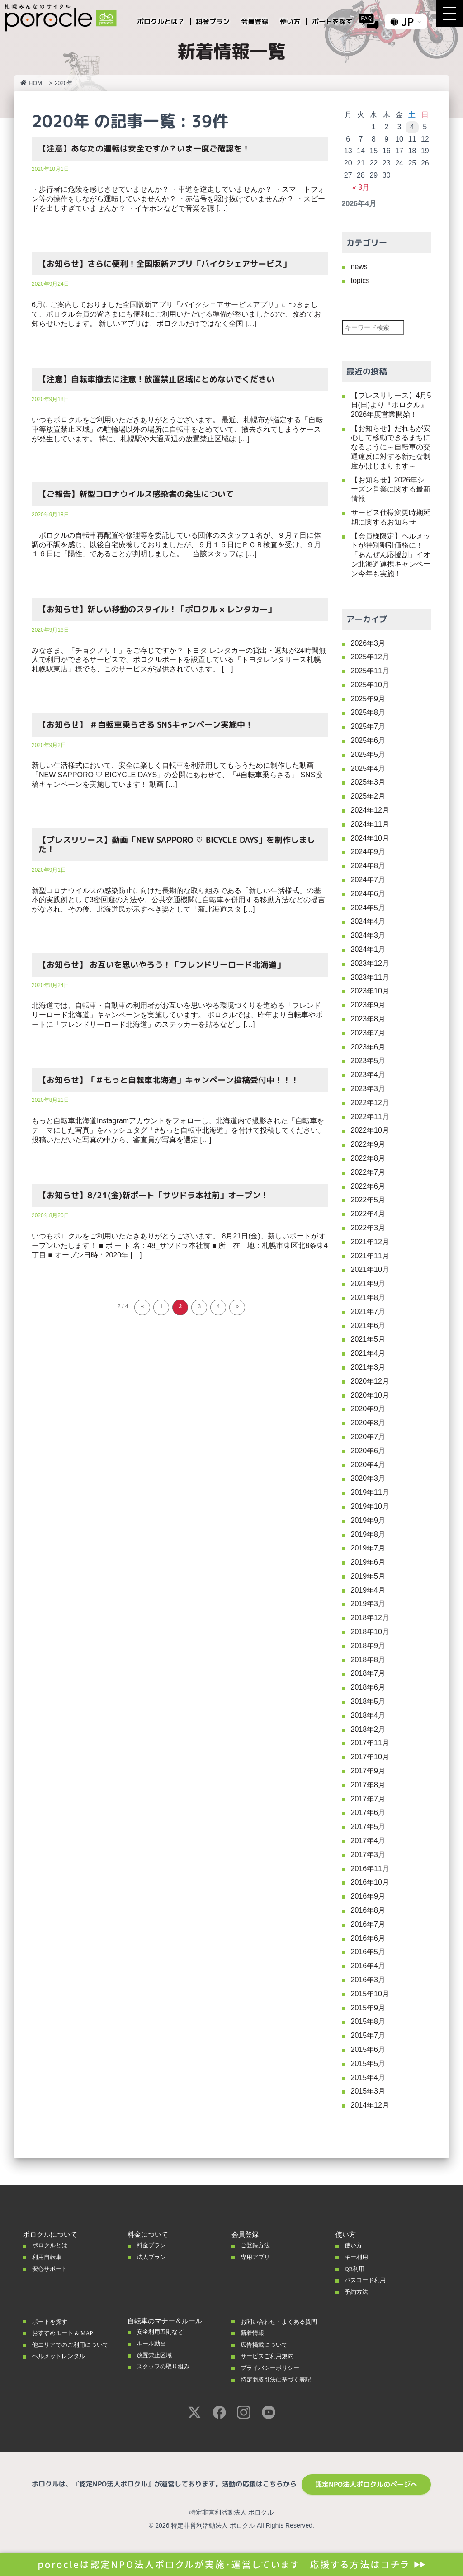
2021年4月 (368, 1353)
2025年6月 (368, 740)
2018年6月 (368, 1687)
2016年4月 (368, 1966)
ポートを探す (52, 2321)
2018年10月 (370, 1631)
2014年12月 (370, 2105)
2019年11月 (370, 1492)
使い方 (355, 2245)
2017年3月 (368, 1854)
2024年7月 (368, 880)
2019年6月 (368, 1562)
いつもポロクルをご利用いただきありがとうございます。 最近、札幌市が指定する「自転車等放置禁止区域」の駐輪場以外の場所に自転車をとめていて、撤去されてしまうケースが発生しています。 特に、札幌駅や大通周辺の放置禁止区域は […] (177, 429)
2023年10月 (370, 991)
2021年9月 (368, 1283)
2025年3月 (368, 782)
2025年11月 (370, 671)
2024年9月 (368, 852)
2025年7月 (368, 726)
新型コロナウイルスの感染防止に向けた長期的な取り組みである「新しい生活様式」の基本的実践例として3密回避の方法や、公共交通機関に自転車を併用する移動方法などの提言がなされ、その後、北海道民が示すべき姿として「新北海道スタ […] (178, 900)
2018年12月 (370, 1617)
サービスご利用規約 (271, 2363)
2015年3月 (368, 2091)
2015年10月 (370, 1994)
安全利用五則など (164, 2331)
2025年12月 (370, 657)
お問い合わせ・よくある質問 (281, 2325)
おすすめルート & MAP (67, 2332)
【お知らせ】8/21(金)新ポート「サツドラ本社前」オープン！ (153, 1195)
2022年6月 (368, 1186)
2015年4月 (368, 2077)
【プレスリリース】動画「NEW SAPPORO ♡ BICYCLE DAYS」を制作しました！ (176, 845)
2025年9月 (368, 699)
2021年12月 (370, 1242)
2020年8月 (368, 1423)
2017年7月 (368, 1799)
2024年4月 (368, 921)
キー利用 (358, 2256)
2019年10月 (370, 1506)
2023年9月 (368, 1005)
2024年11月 (370, 824)
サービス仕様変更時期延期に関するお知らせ (390, 517)
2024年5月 (368, 908)
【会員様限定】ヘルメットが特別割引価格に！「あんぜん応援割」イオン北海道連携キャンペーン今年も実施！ (390, 554)
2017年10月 (370, 1757)
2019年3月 (368, 1603)
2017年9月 (368, 1771)
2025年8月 (368, 712)
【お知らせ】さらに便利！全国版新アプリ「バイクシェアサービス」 (164, 263)
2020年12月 (370, 1381)
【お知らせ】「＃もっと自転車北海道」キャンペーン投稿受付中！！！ (168, 1080)
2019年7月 (368, 1548)
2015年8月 (368, 2021)
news (359, 266)
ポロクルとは (52, 2245)
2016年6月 (368, 1938)
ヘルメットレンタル (62, 2363)
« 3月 (360, 187)
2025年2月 (368, 796)
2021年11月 (370, 1256)
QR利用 (356, 2268)
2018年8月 (368, 1660)
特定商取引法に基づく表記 (281, 2387)
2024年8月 (368, 866)
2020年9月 (368, 1409)
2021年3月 (368, 1367)
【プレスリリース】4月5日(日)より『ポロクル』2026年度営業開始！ (391, 405)
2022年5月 (368, 1200)
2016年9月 (368, 1896)
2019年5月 (368, 1576)
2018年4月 (368, 1715)
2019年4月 (368, 1590)
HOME (33, 83)
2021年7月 (368, 1311)
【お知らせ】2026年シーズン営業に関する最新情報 (390, 489)
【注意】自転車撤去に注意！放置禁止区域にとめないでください (156, 379)
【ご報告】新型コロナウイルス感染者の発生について (136, 494)
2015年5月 (368, 2063)
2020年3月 (368, 1478)
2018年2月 (368, 1729)
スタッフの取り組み (167, 2366)
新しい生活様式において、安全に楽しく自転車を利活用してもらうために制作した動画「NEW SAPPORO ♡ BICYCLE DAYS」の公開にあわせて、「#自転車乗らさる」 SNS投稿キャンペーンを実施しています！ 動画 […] (177, 774)
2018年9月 (368, 1646)
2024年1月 (368, 949)
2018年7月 (368, 1673)
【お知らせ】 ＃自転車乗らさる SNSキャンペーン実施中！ (145, 724)
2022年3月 (368, 1228)
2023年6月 (368, 1047)
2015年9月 (368, 2008)
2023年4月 (368, 1074)
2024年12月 (370, 810)
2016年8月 (368, 1910)
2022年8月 (368, 1158)
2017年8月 (368, 1785)
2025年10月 (370, 685)
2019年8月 (368, 1534)
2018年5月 (368, 1701)
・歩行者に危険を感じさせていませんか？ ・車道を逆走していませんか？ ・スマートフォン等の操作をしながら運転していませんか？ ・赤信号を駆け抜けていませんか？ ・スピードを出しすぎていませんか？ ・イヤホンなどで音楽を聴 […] (178, 198)
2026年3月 (368, 643)
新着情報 (254, 2340)
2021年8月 (368, 1297)
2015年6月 (368, 2049)
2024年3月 (368, 935)
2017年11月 (370, 1743)
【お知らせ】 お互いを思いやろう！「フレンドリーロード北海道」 (161, 964)
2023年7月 (368, 1033)
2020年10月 (370, 1395)
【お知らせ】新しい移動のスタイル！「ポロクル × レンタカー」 (157, 609)
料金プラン (153, 2245)
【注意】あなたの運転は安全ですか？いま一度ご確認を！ (144, 148)
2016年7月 (368, 1924)
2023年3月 (368, 1088)
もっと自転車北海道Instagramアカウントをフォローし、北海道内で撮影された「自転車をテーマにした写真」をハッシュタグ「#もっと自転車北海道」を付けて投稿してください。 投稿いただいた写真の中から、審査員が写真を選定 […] (178, 1130)
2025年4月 (368, 768)
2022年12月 (370, 1102)
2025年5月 (368, 754)
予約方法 (358, 2291)
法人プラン (153, 2256)
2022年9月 (368, 1144)
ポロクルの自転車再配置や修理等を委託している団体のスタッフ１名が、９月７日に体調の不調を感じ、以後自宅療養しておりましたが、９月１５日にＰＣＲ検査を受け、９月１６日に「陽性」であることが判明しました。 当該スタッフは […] (176, 544)
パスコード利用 (368, 2279)
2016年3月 (368, 1980)
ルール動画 (153, 2343)
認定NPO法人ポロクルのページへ (366, 2492)
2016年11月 (370, 1868)
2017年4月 (368, 1840)
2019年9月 (368, 1520)
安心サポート (52, 2268)
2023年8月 (368, 1019)
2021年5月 (368, 1339)
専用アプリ (257, 2256)
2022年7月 (368, 1172)
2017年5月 (368, 1826)
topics (360, 280)
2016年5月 (368, 1952)
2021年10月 (370, 1269)
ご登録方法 (257, 2245)
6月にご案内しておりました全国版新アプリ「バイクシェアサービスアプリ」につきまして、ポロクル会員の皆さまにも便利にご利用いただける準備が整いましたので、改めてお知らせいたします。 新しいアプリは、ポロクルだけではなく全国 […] (176, 314)
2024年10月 (370, 838)
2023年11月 (370, 977)
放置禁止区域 (157, 2355)
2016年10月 (370, 1882)
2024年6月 (368, 894)
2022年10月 (370, 1130)
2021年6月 (368, 1325)
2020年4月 (368, 1465)
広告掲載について (268, 2352)
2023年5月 (368, 1060)
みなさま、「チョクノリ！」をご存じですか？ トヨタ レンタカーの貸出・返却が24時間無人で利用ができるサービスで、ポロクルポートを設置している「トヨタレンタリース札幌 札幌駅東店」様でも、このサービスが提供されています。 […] (179, 660)
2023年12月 (370, 963)
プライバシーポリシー (274, 2375)
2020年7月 (368, 1437)
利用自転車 (49, 2256)
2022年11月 (370, 1116)
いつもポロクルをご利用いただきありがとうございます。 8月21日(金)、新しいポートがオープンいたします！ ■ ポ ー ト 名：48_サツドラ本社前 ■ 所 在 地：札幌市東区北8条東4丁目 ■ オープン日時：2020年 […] (180, 1245)
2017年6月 (368, 1812)
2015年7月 (368, 2035)
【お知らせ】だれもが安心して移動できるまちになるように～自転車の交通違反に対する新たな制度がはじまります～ (390, 447)
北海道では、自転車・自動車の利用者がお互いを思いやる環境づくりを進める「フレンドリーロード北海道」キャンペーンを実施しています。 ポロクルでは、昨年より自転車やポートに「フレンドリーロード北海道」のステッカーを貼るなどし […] (177, 1015)
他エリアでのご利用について (72, 2348)
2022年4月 (368, 1214)
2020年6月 (368, 1451)
